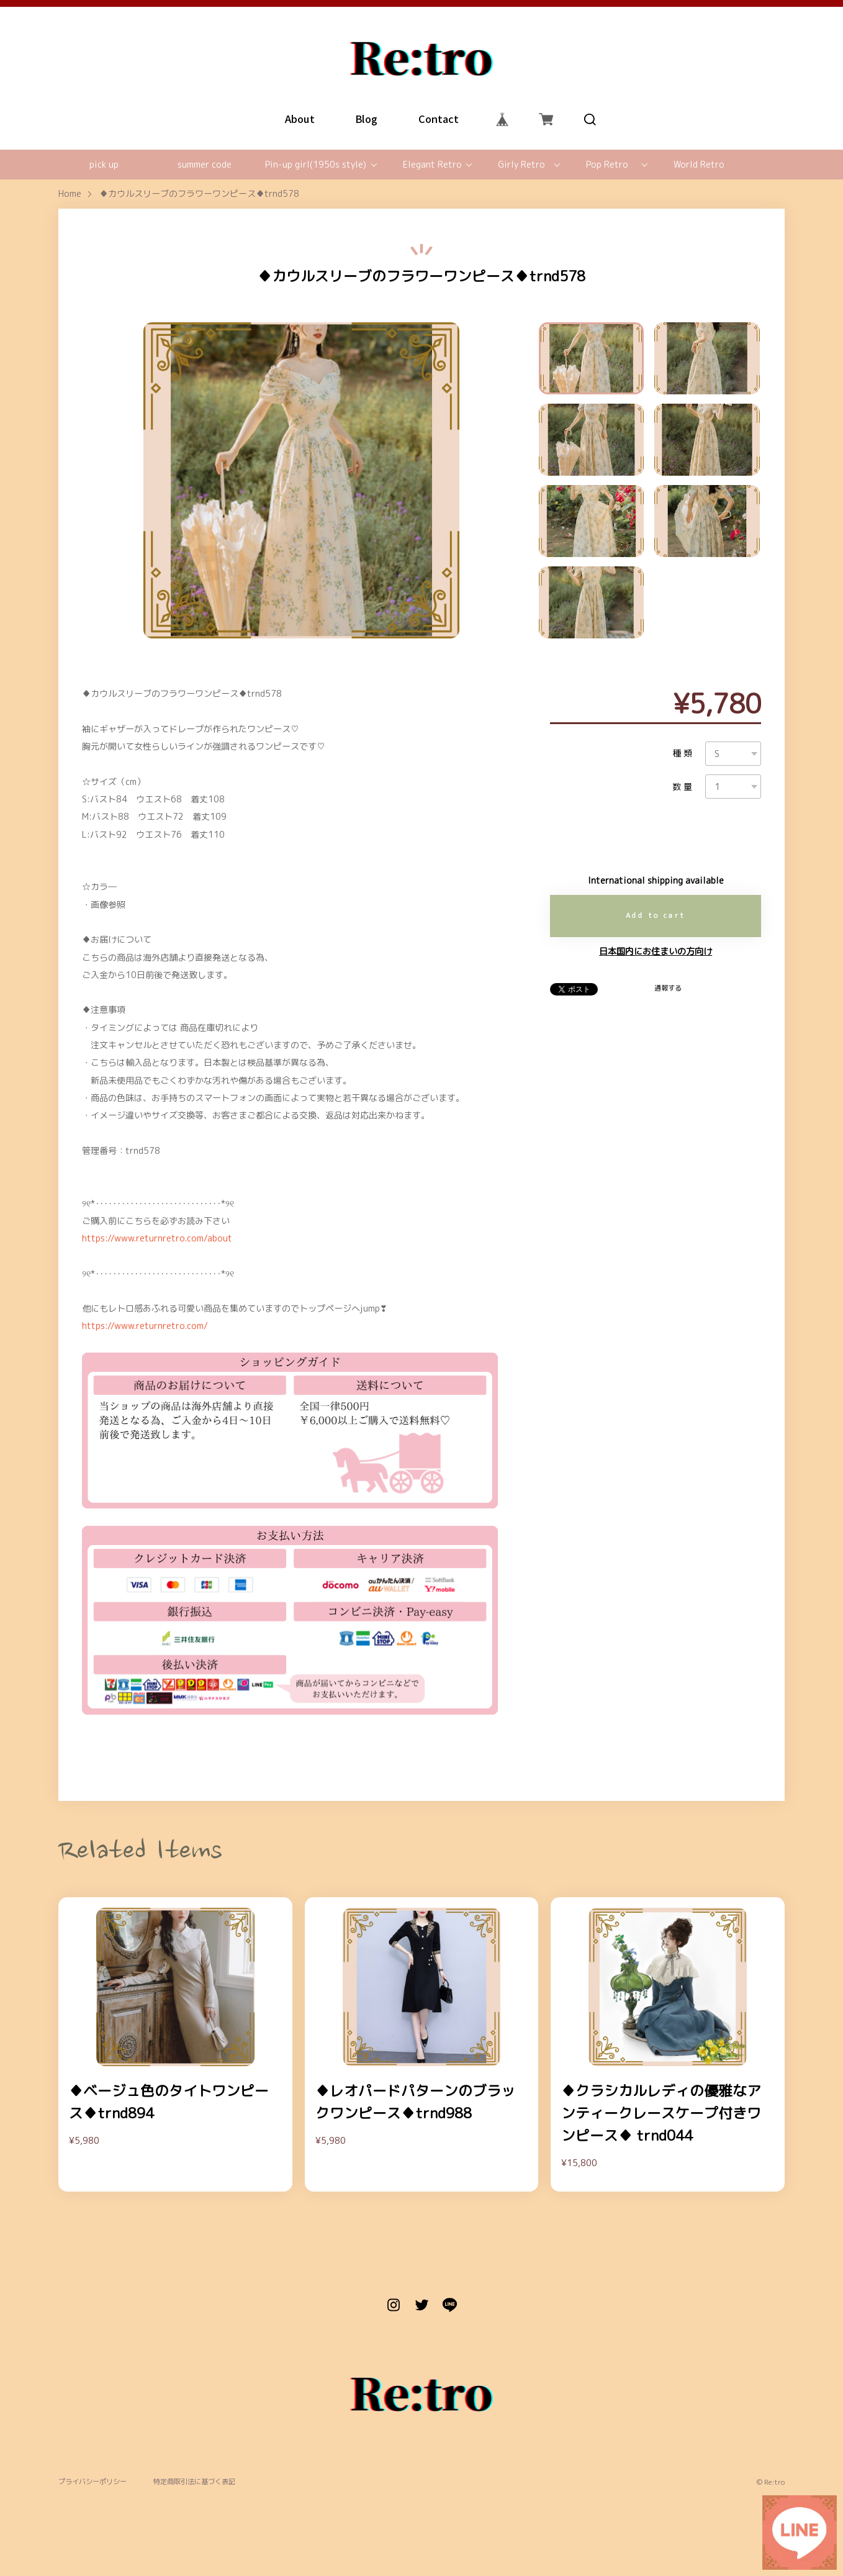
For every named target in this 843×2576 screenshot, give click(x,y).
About (299, 119)
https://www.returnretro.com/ (145, 1326)
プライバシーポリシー (92, 2482)
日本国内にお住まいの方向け (655, 951)
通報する (668, 988)
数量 (683, 786)
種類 (683, 753)
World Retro (699, 164)
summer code (205, 164)
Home (69, 194)
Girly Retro (521, 164)
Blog (365, 119)
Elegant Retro (432, 164)
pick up (104, 164)
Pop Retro (607, 164)
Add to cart (655, 915)
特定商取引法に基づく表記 (194, 2482)
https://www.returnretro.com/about (157, 1238)
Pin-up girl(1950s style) (315, 164)
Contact (438, 119)
